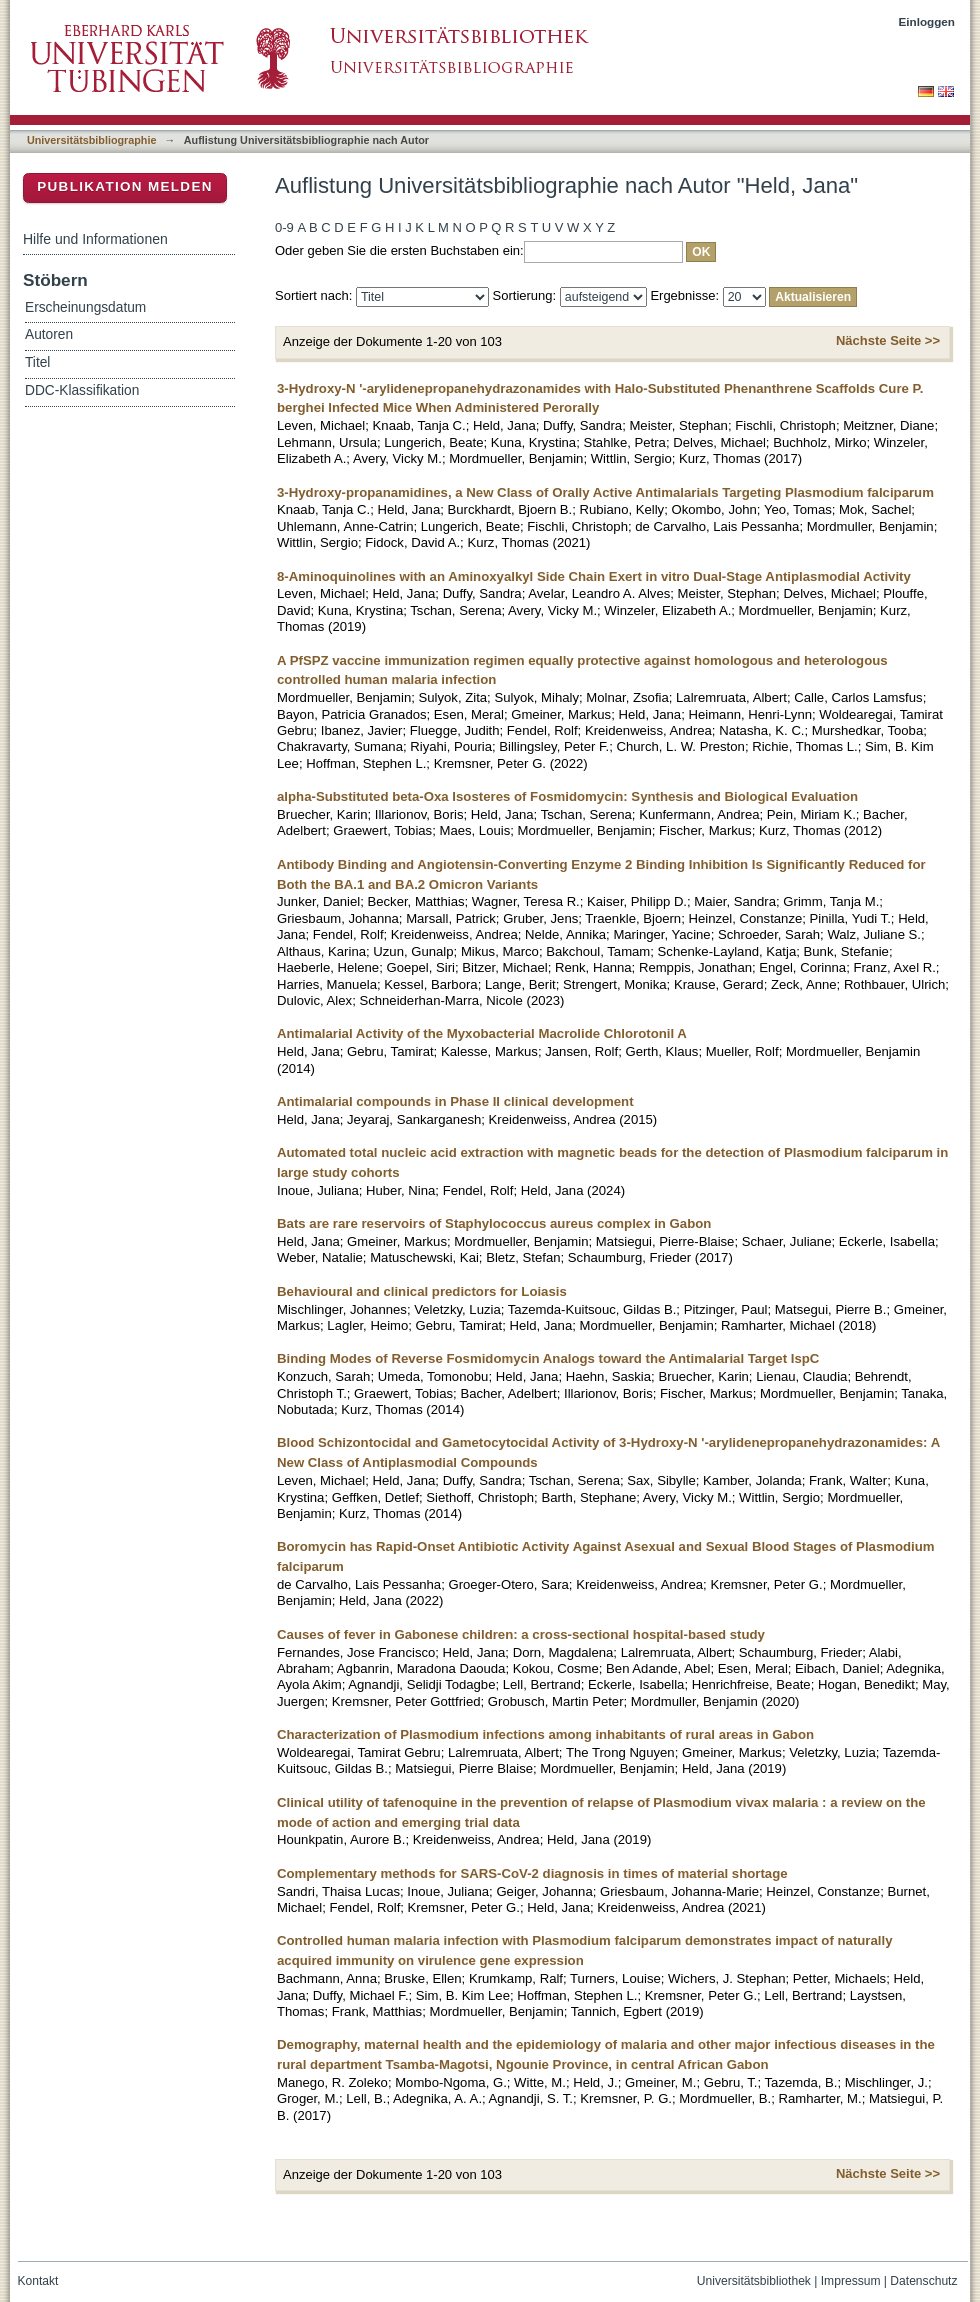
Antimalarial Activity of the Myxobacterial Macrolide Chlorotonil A (482, 1033)
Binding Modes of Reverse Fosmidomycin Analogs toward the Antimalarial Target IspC (548, 1358)
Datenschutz (923, 2281)
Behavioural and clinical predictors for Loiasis (422, 1291)
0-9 (284, 227)
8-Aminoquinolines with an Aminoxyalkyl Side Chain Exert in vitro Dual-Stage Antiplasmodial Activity (594, 576)
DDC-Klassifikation (82, 390)
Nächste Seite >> (888, 340)
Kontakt (38, 2281)
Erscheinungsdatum (85, 307)
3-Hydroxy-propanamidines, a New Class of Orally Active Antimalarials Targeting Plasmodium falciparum (605, 492)
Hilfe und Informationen (95, 239)
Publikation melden (125, 186)
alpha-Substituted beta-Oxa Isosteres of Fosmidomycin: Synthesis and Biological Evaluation (567, 796)
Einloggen (927, 21)
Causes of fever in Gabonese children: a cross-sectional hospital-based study (521, 1634)
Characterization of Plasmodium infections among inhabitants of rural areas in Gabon (545, 1734)
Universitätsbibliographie (91, 140)
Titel (37, 362)
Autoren (49, 334)
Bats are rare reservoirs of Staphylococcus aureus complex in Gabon (494, 1223)
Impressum (851, 2281)
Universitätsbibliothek (754, 2281)
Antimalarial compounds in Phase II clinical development (455, 1101)
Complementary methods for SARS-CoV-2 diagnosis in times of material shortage (532, 1873)
